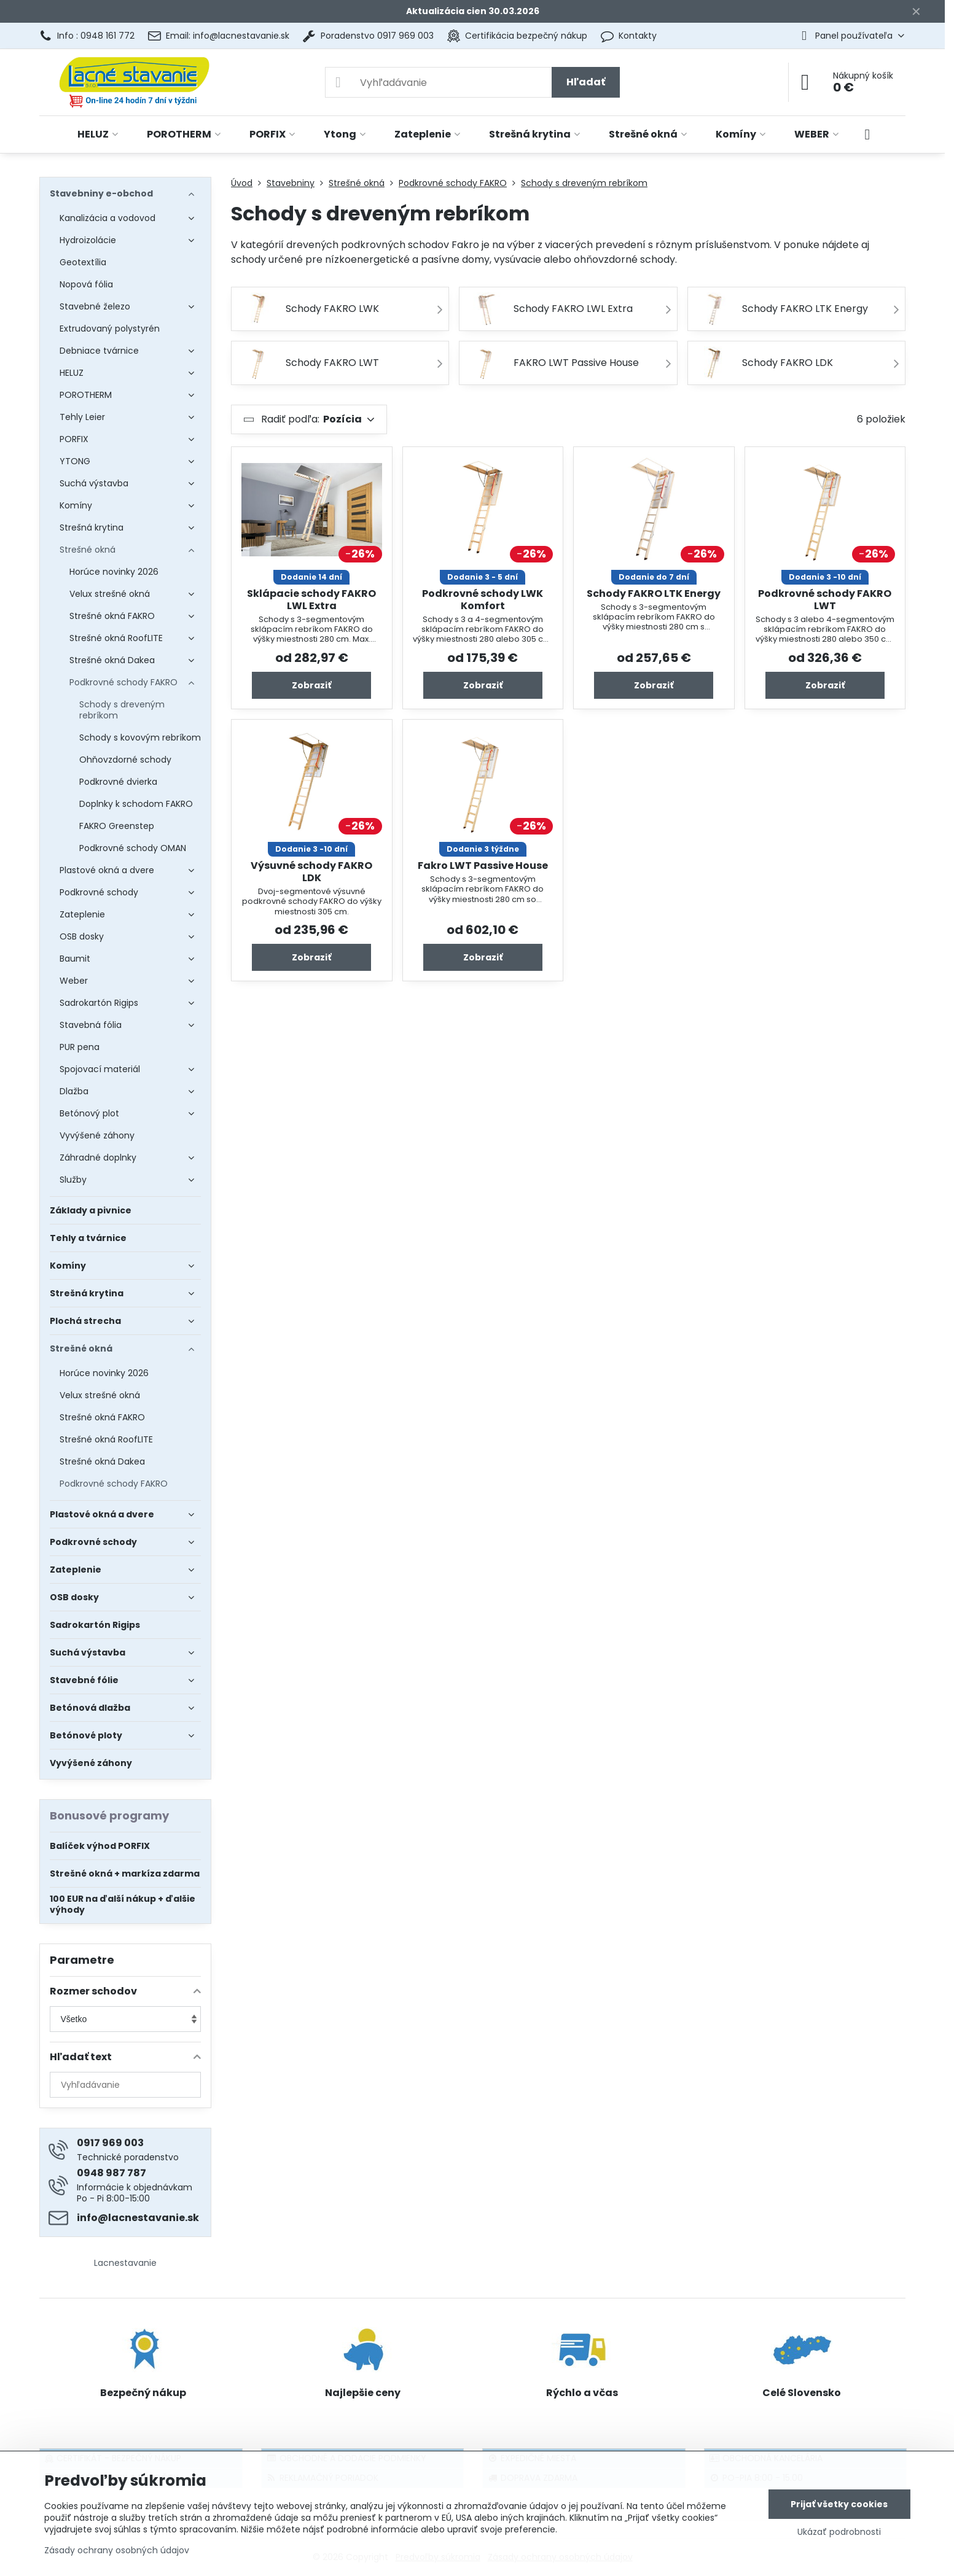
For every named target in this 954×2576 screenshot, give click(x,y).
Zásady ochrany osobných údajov (116, 2550)
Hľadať (585, 82)
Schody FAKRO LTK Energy (654, 593)
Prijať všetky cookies (839, 2504)
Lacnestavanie (125, 2263)
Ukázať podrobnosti (839, 2532)
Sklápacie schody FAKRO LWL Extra (311, 599)
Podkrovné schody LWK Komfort (482, 599)
